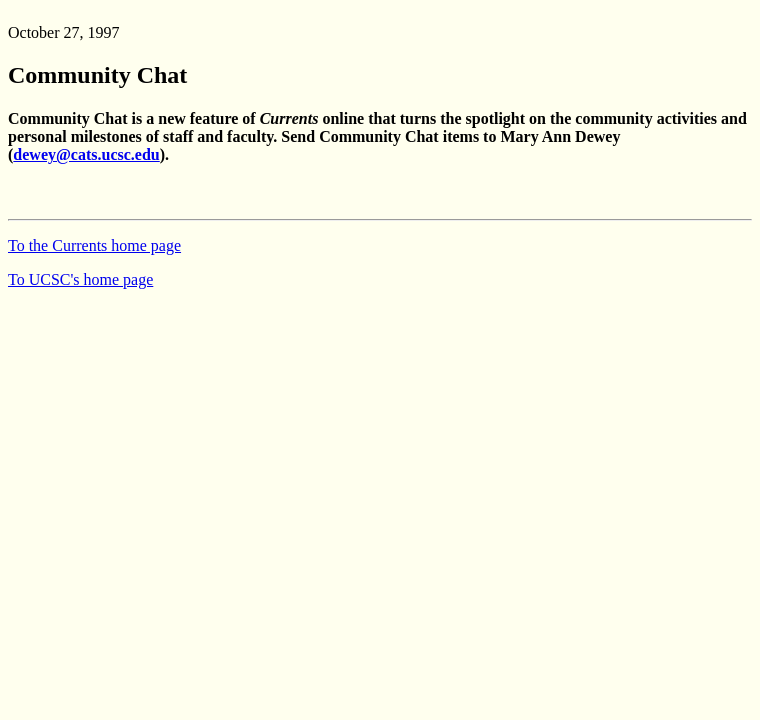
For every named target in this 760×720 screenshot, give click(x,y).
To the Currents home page (94, 245)
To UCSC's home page (80, 279)
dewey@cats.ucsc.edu (86, 154)
